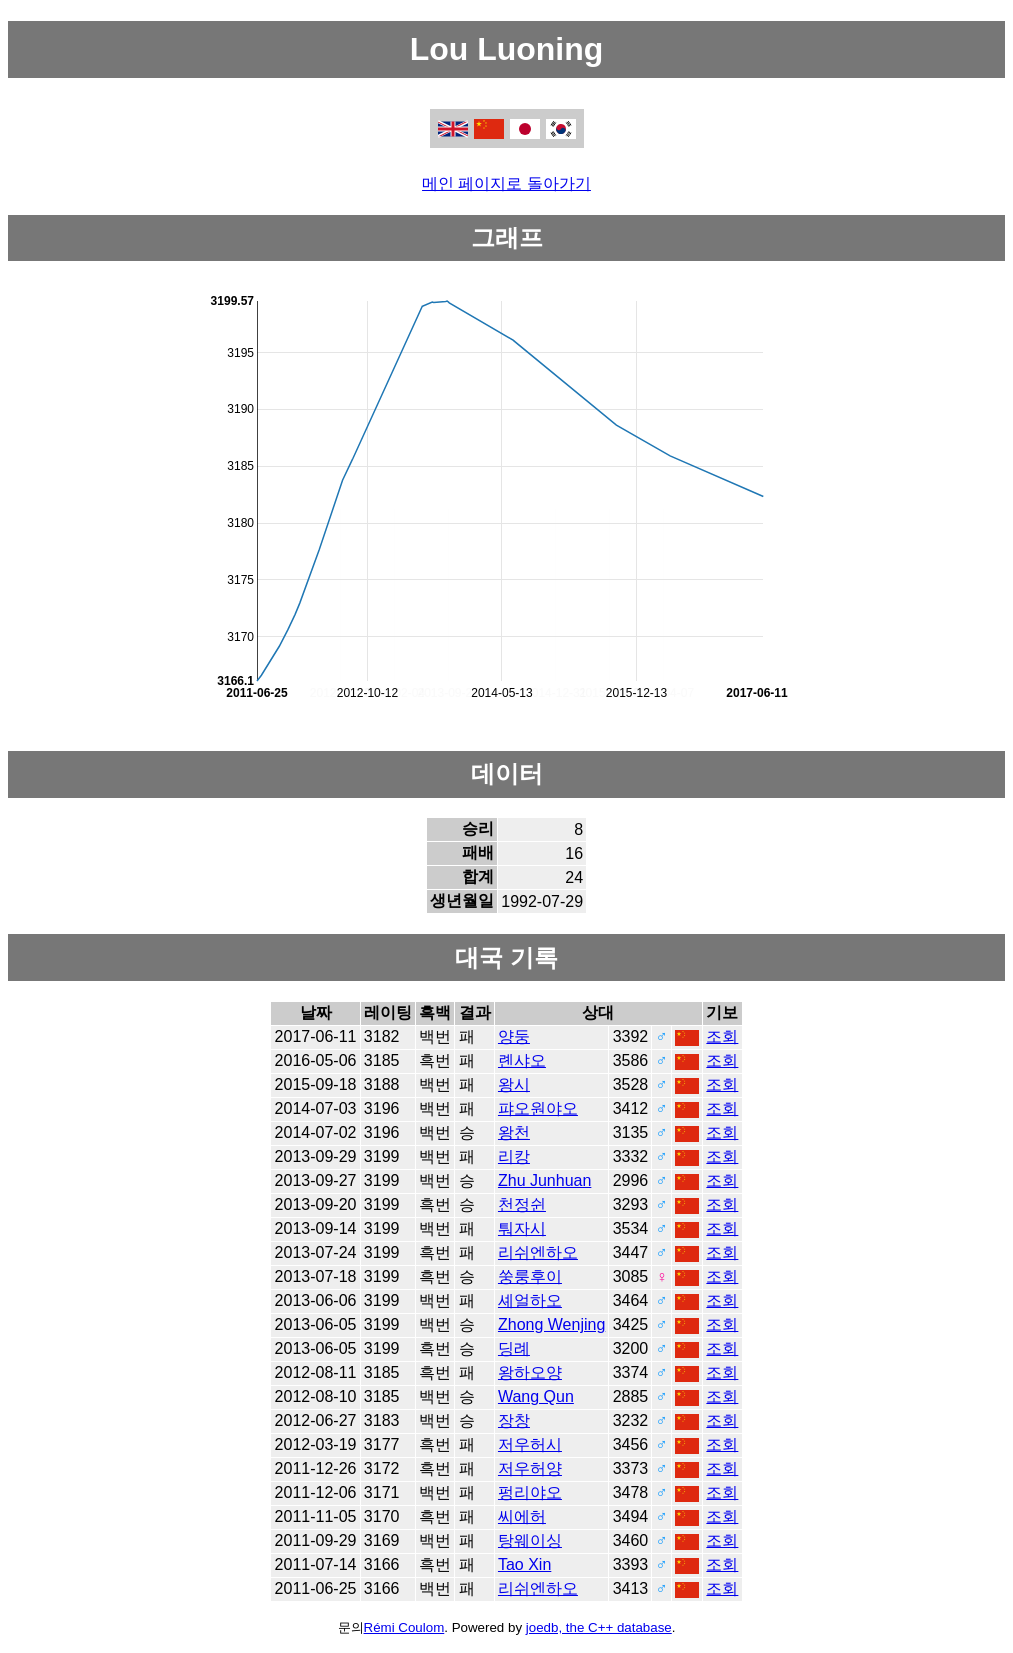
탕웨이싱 (530, 1540)
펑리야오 (530, 1492)
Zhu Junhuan (544, 1180)
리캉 (514, 1156)
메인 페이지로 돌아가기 (506, 183)
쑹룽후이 (530, 1276)
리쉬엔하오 (538, 1252)
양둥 (514, 1036)
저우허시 (530, 1444)
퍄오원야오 (538, 1108)
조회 (722, 1036)
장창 (514, 1420)
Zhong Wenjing (551, 1324)
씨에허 (522, 1516)
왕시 (514, 1084)
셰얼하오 (530, 1300)
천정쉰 (522, 1204)
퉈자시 (522, 1228)
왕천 (514, 1132)
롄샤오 (522, 1060)
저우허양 (530, 1468)
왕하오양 (530, 1372)
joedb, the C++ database (599, 1627)
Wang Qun (536, 1396)
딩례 (514, 1348)
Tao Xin (524, 1564)
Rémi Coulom (404, 1627)
